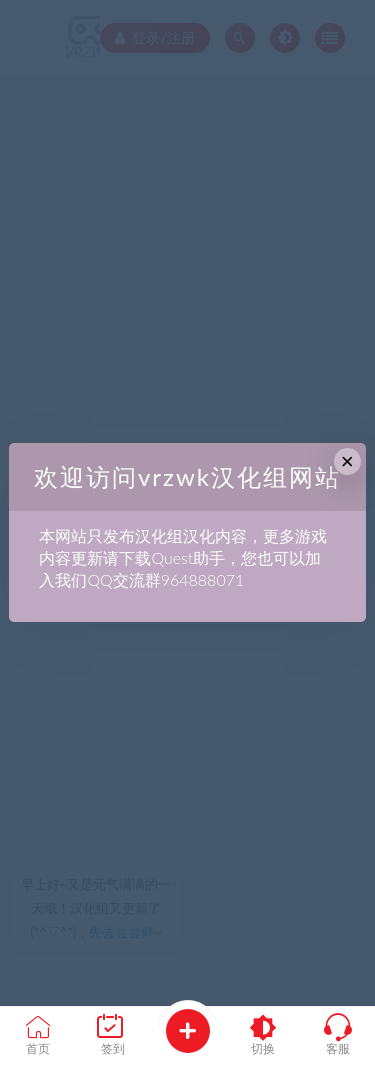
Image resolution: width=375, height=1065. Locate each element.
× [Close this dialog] (347, 461)
